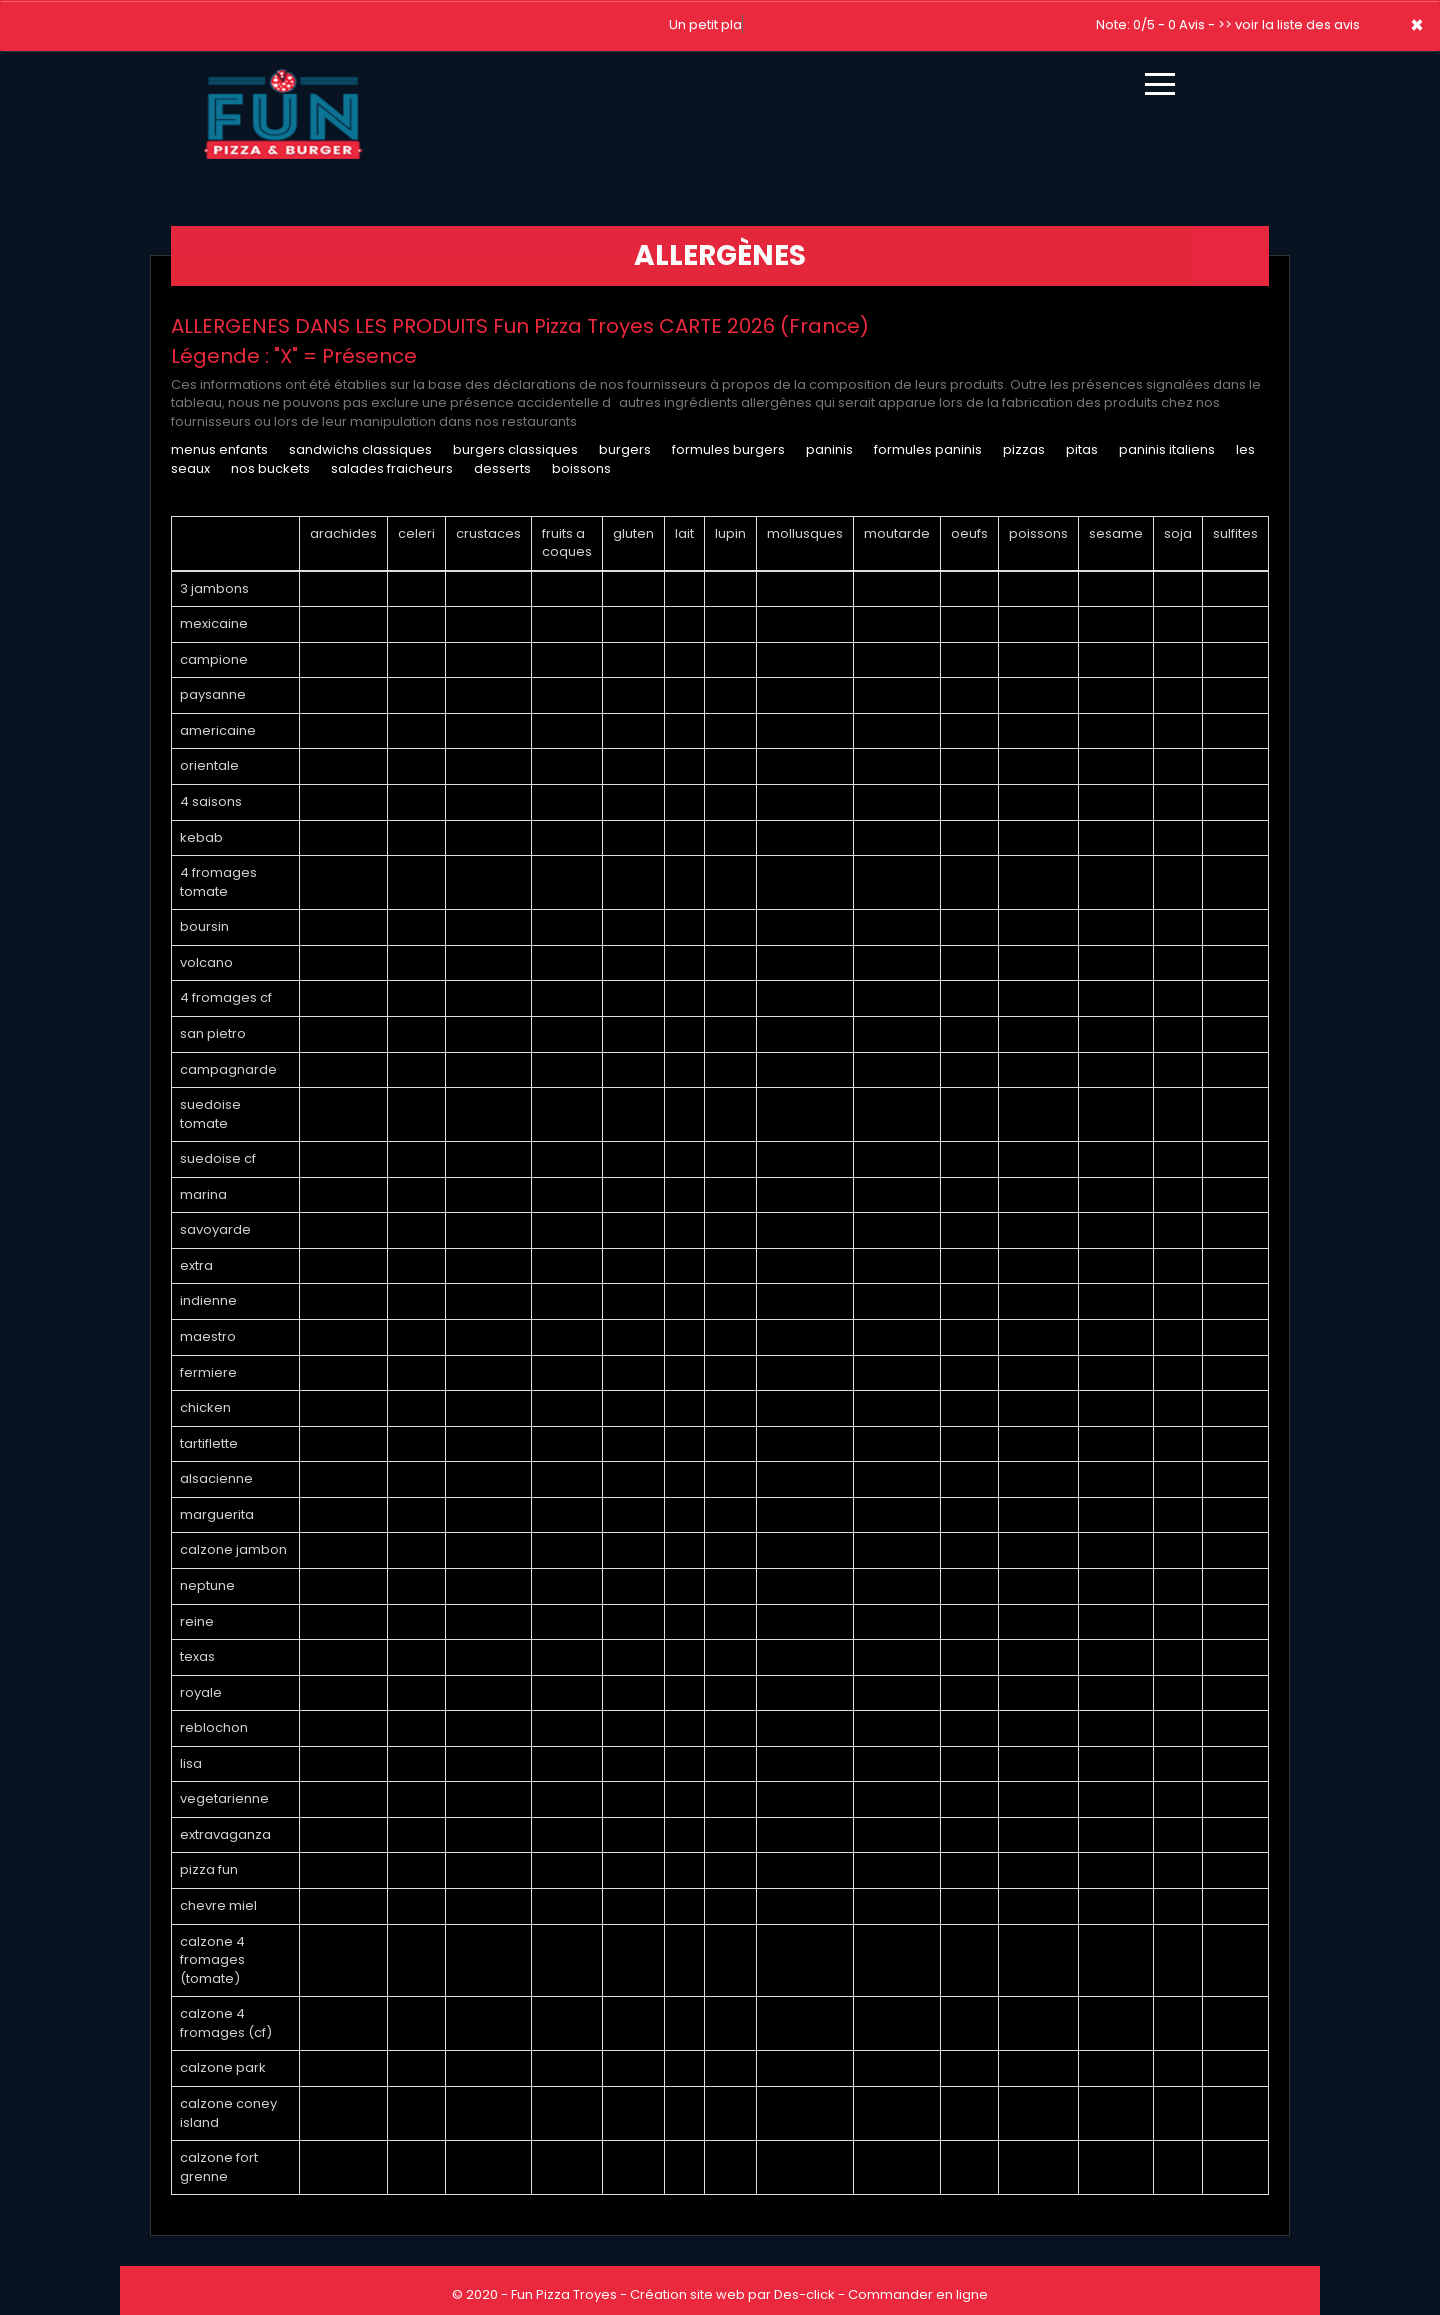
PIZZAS (1024, 449)
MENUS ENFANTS (219, 449)
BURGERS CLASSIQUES (515, 449)
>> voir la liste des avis (1289, 24)
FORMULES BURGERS (728, 449)
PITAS (1082, 449)
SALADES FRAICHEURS (392, 468)
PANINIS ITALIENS (1167, 449)
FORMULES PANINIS (928, 449)
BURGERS (625, 449)
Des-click (804, 2294)
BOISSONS (581, 468)
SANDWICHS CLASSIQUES (360, 449)
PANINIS (831, 449)
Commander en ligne (918, 2294)
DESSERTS (502, 468)
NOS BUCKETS (270, 468)
